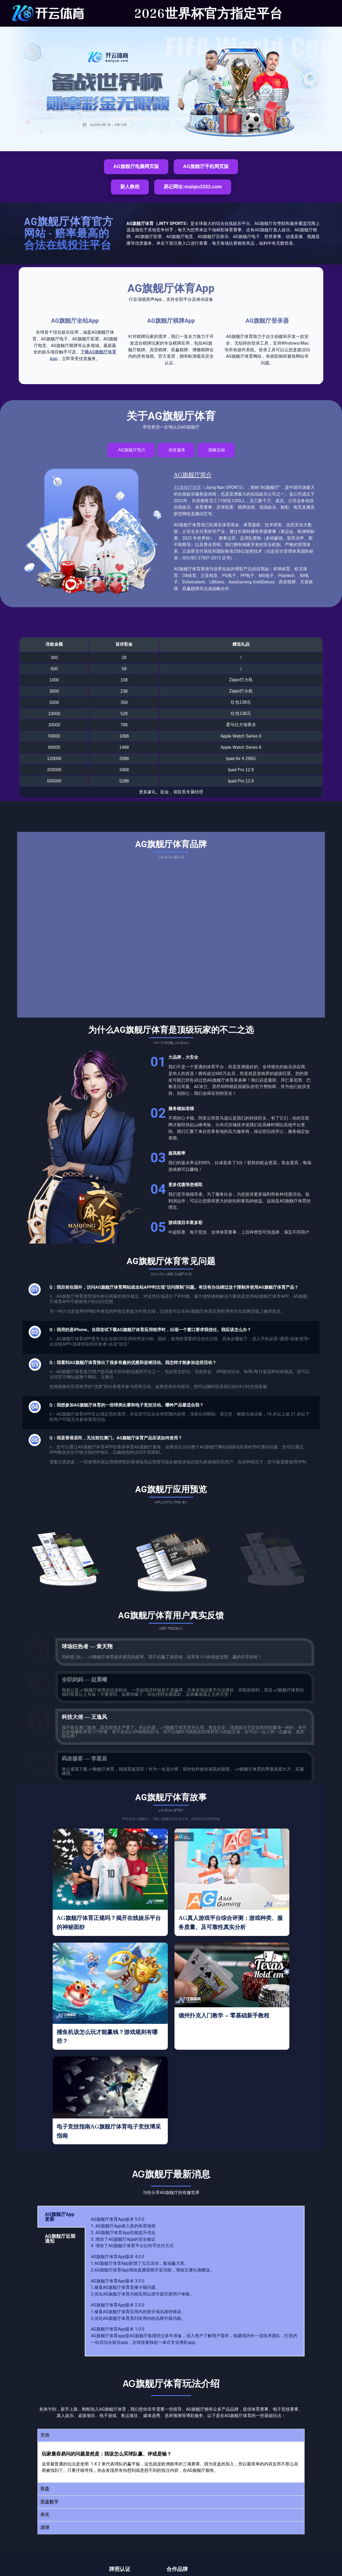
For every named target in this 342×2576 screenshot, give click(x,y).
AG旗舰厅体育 (187, 487)
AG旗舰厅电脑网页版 (136, 166)
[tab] (131, 450)
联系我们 (219, 2542)
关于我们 (262, 2529)
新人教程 (129, 186)
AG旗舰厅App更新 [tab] (59, 2128)
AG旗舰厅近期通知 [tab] (60, 2150)
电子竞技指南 (187, 2542)
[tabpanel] (195, 2192)
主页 (178, 2529)
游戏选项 (205, 2530)
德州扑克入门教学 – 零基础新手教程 (223, 1927)
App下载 (235, 2529)
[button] (171, 2346)
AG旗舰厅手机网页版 (206, 166)
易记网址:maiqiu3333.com (193, 186)
